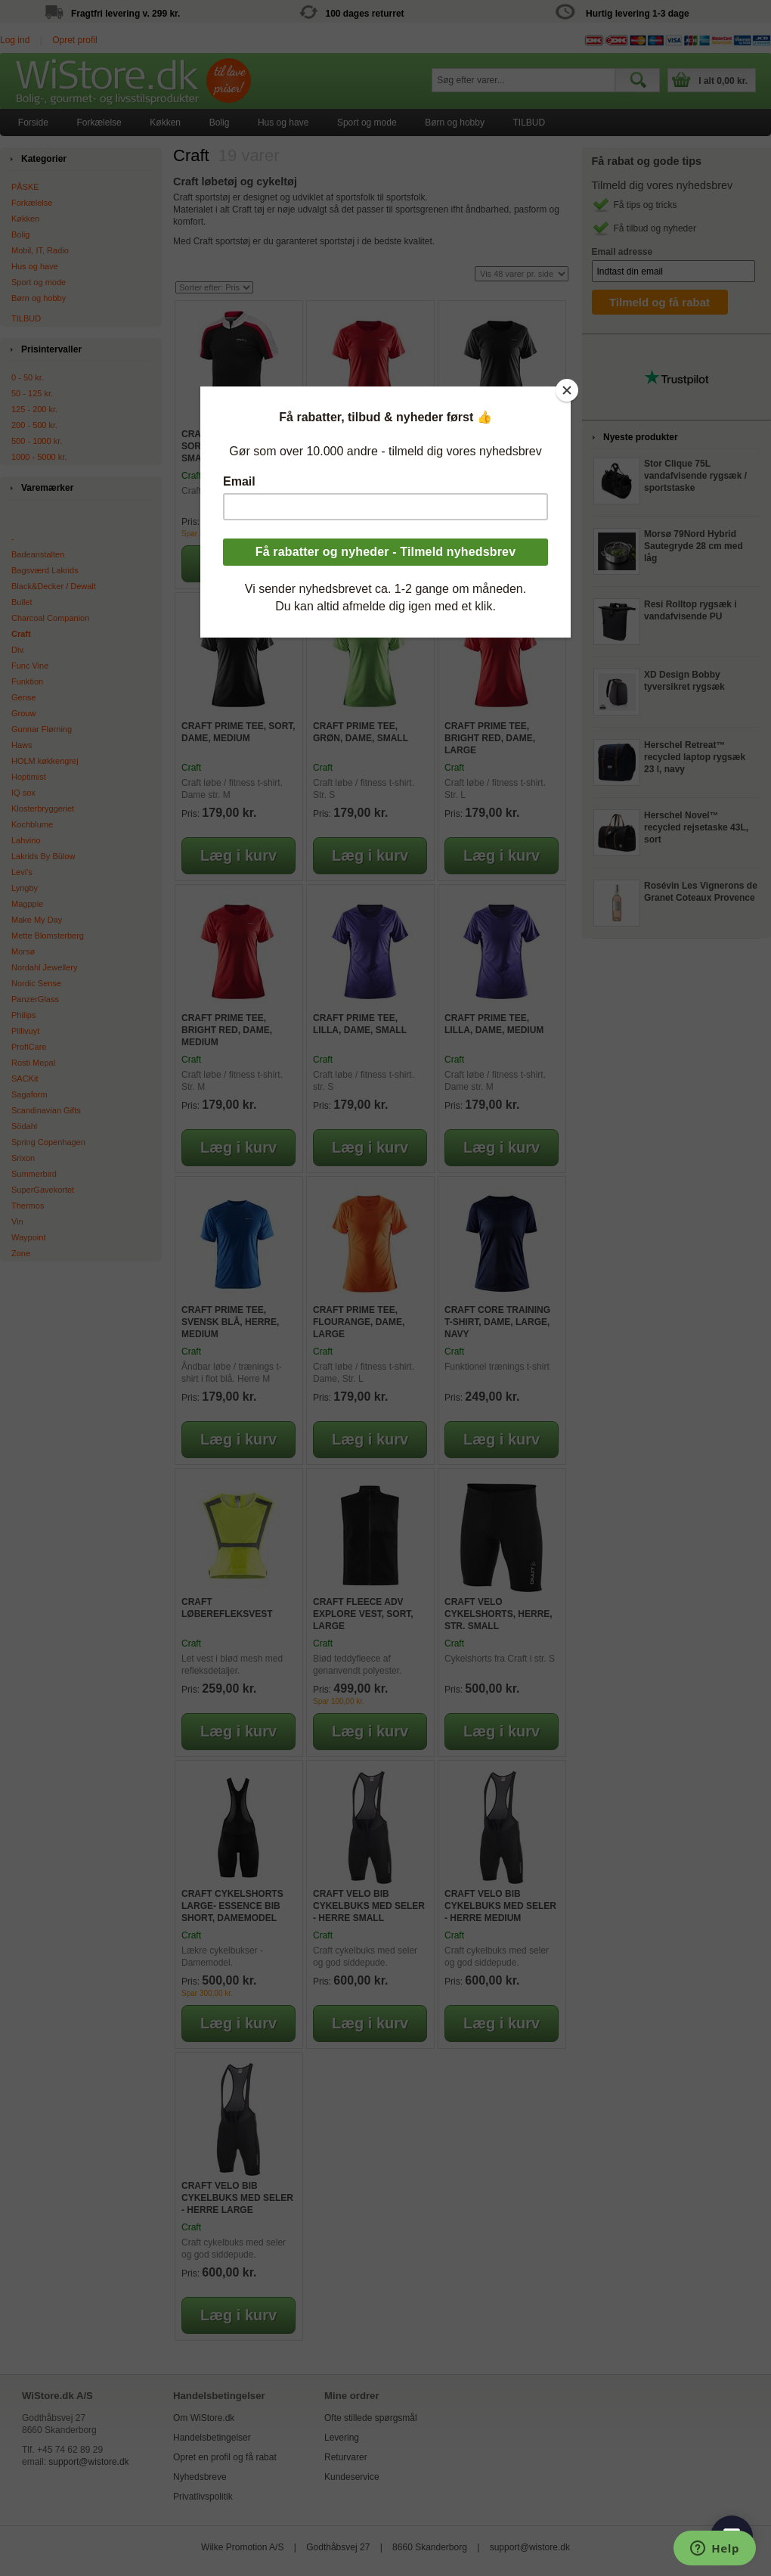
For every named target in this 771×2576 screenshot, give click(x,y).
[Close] (567, 390)
